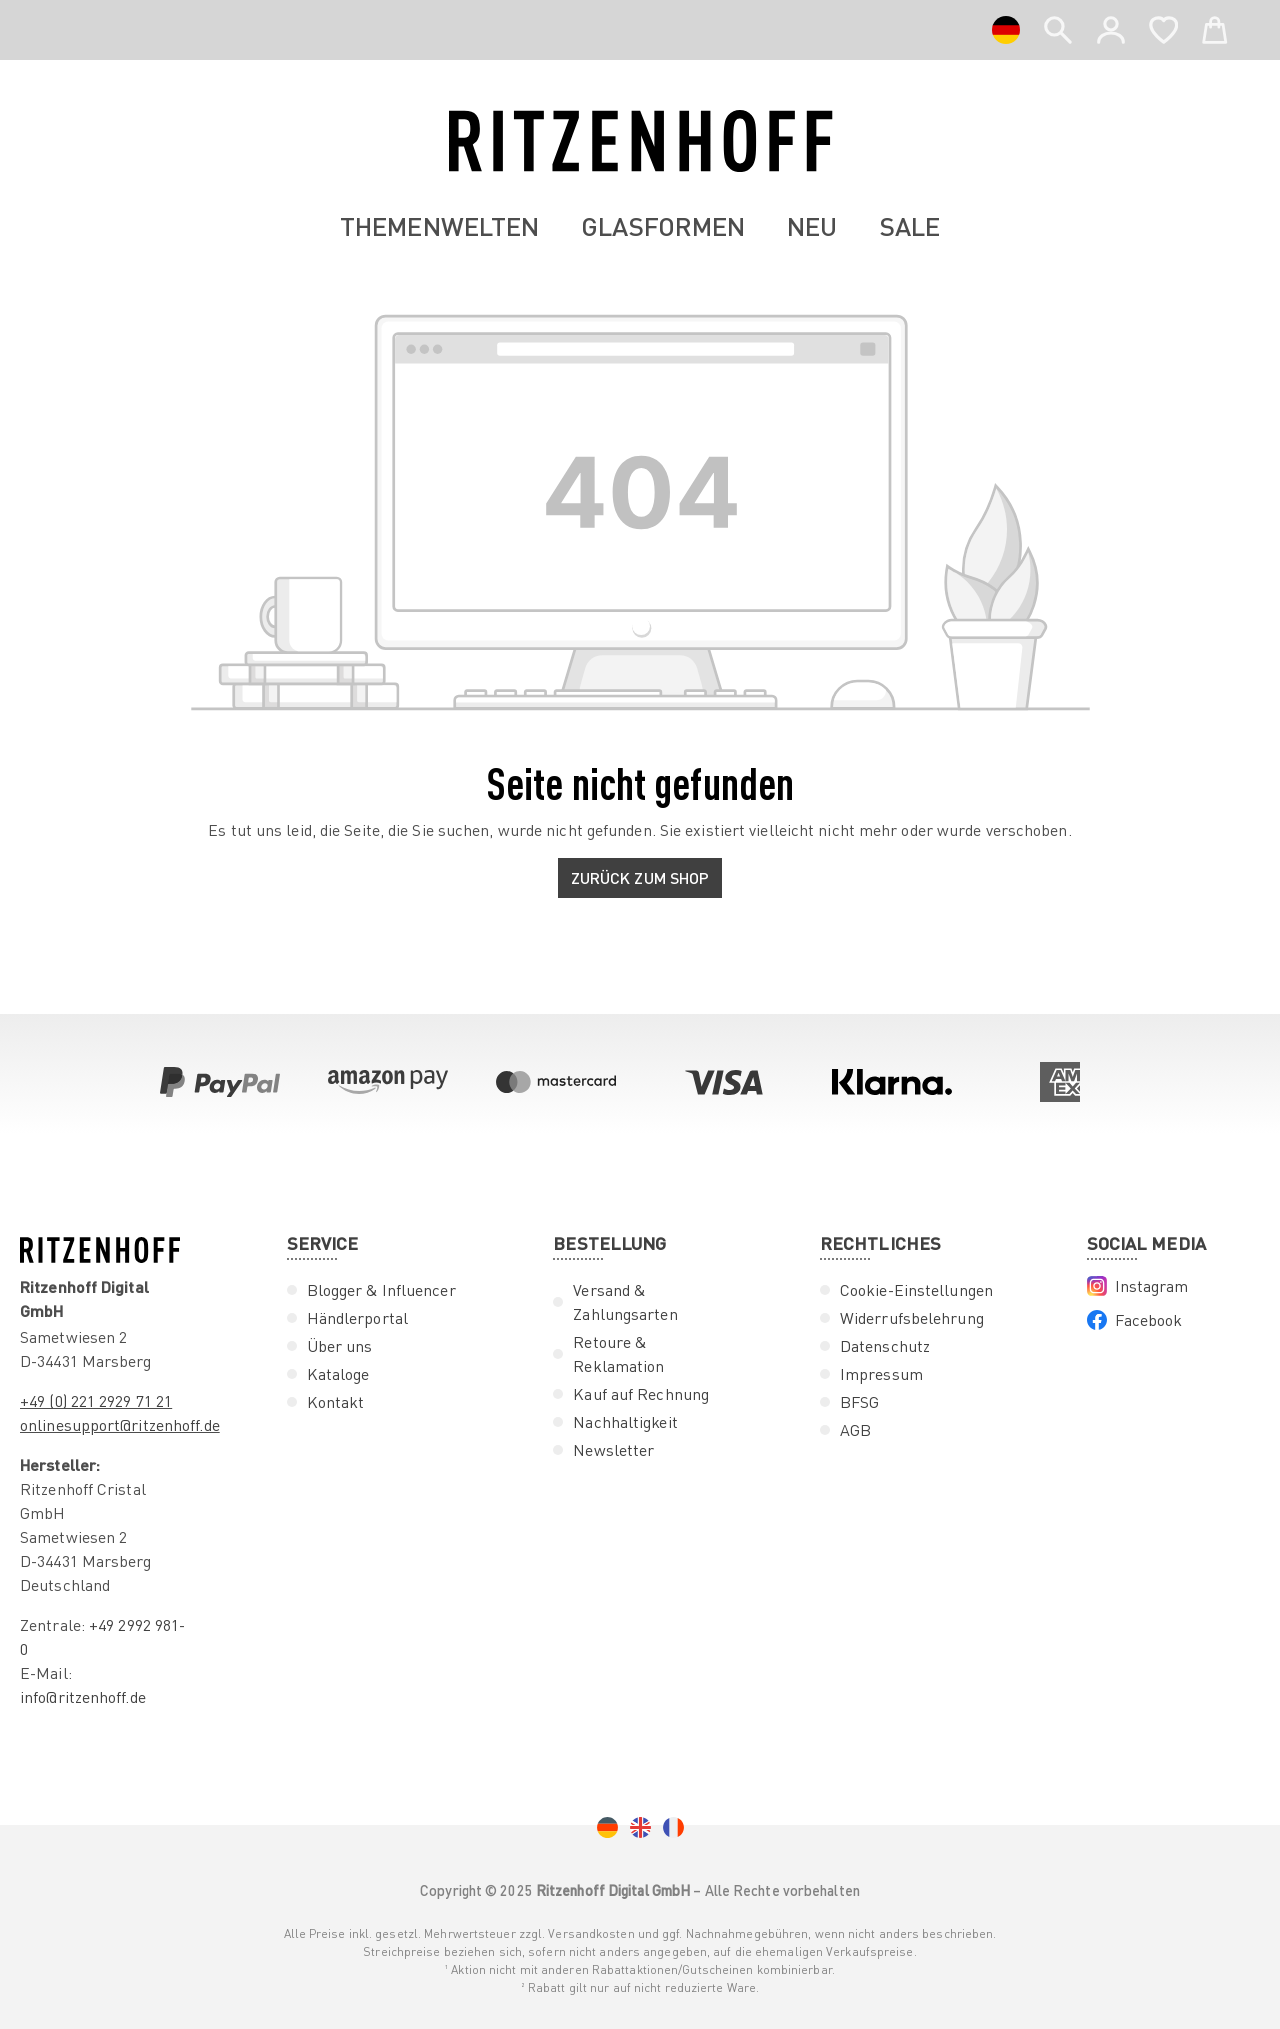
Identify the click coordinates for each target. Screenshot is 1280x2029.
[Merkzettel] (1163, 26)
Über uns (340, 1346)
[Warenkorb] (1215, 26)
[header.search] (1058, 26)
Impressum (881, 1374)
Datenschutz (885, 1346)
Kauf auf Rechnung (641, 1394)
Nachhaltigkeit (625, 1422)
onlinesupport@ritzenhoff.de (120, 1425)
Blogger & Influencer (381, 1290)
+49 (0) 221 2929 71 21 (96, 1401)
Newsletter (613, 1450)
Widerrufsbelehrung (912, 1318)
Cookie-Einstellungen (916, 1290)
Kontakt (336, 1402)
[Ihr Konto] (1111, 30)
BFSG (859, 1402)
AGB (855, 1430)
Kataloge (338, 1374)
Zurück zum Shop (640, 877)
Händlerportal (357, 1318)
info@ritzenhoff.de (83, 1697)
